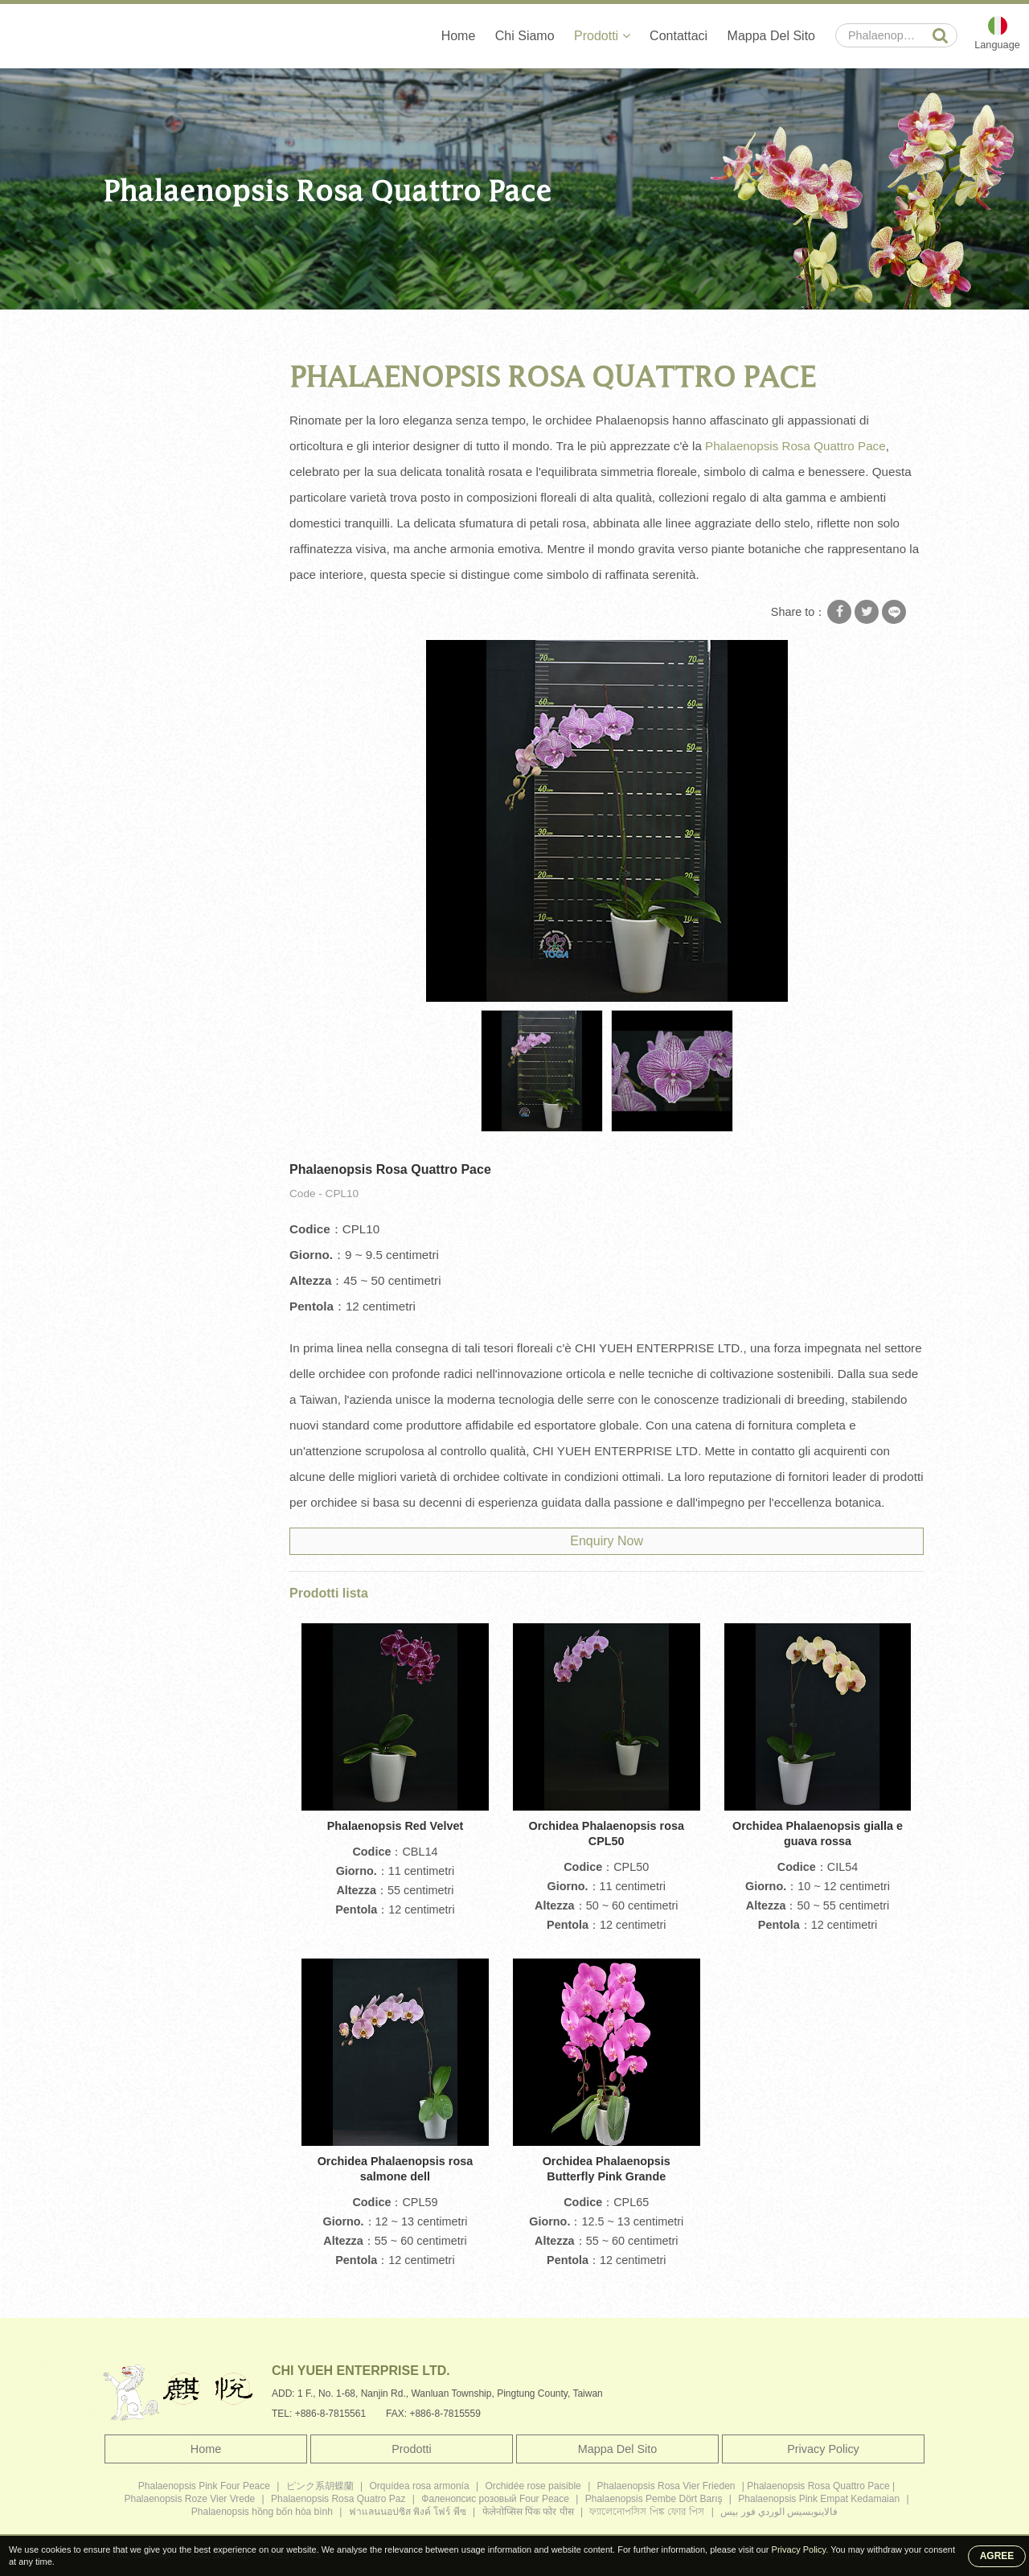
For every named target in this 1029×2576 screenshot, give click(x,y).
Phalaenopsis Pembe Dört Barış (654, 2498)
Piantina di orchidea (164, 565)
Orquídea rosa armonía (419, 2486)
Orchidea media (154, 439)
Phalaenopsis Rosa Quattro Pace (446, 327)
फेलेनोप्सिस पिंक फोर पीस (528, 2511)
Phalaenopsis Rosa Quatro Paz (338, 2498)
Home (458, 36)
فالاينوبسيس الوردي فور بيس (779, 2511)
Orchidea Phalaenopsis (293, 327)
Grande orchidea (156, 408)
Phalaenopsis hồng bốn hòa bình (262, 2511)
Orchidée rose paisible (532, 2486)
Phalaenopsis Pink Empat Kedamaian (819, 2498)
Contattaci (678, 36)
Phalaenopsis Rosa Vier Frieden (666, 2486)
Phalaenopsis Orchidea (173, 502)
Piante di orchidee (159, 627)
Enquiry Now (606, 1541)
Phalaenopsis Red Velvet (395, 1825)
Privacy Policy (823, 2449)
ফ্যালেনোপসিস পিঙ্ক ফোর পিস (646, 2511)
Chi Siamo (524, 36)
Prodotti (601, 36)
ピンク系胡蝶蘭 (320, 2486)
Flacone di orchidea (164, 533)
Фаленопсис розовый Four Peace (495, 2498)
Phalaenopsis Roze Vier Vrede (189, 2498)
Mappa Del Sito (770, 36)
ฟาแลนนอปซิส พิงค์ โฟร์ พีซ (407, 2511)
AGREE (997, 2556)
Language (997, 45)
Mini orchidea (147, 471)
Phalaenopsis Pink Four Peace (204, 2486)
